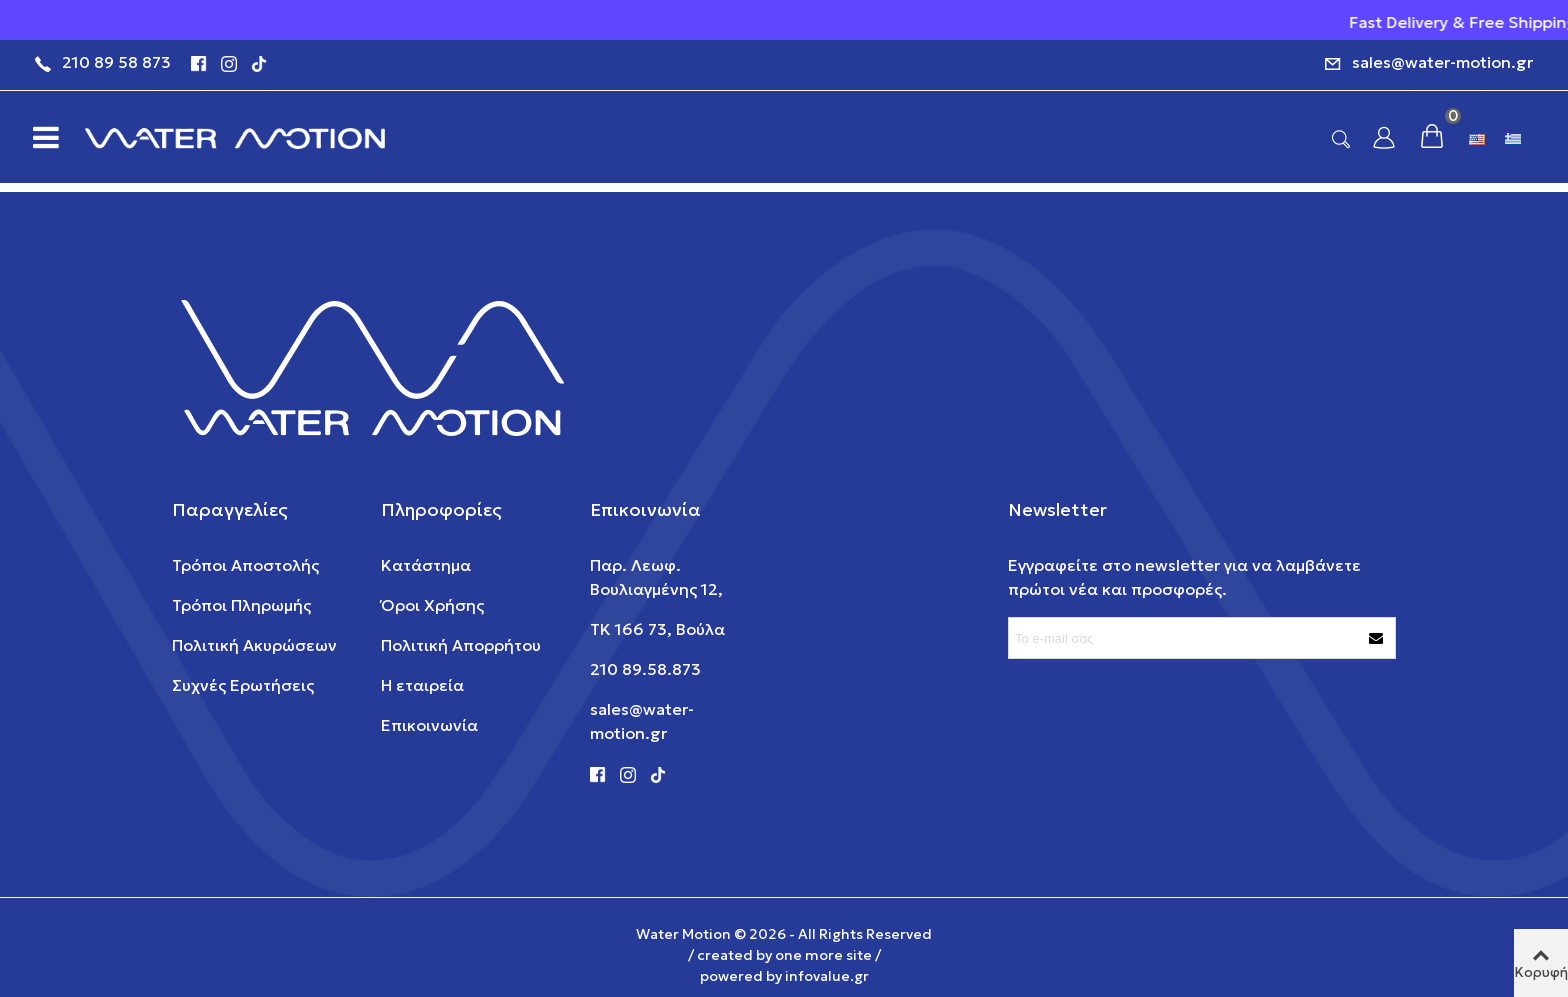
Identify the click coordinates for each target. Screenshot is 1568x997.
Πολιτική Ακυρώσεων (254, 645)
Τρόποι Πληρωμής (241, 605)
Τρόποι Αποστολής (245, 565)
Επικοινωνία (429, 725)
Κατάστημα (426, 565)
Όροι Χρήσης (432, 605)
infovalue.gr (827, 976)
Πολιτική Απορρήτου (461, 645)
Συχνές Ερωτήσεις (243, 685)
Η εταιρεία (422, 685)
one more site (823, 955)
